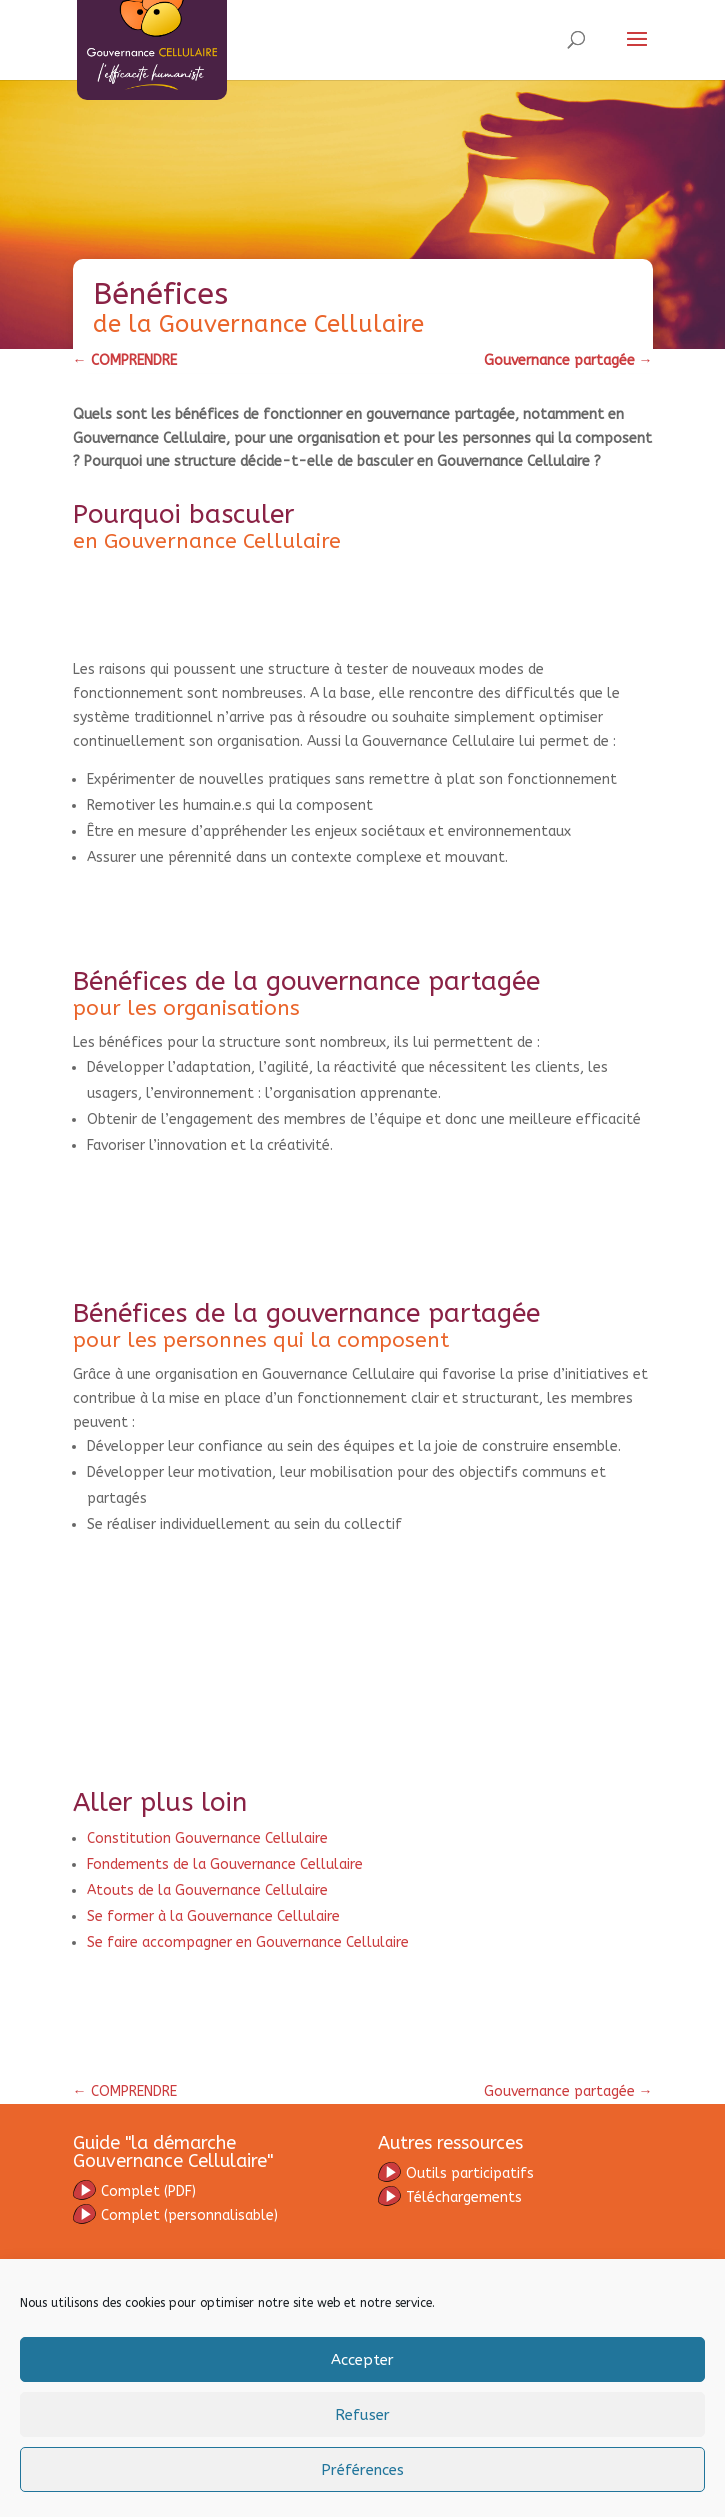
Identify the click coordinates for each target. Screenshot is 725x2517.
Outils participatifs (456, 2173)
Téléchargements (450, 2197)
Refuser (362, 2415)
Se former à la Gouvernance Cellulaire (213, 1916)
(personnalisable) (175, 2215)
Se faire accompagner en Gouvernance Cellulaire (248, 1942)
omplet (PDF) (148, 2191)
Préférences (362, 2470)
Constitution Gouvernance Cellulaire (207, 1838)
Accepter (362, 2360)
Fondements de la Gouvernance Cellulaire (225, 1864)
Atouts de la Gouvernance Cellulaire (207, 1890)
